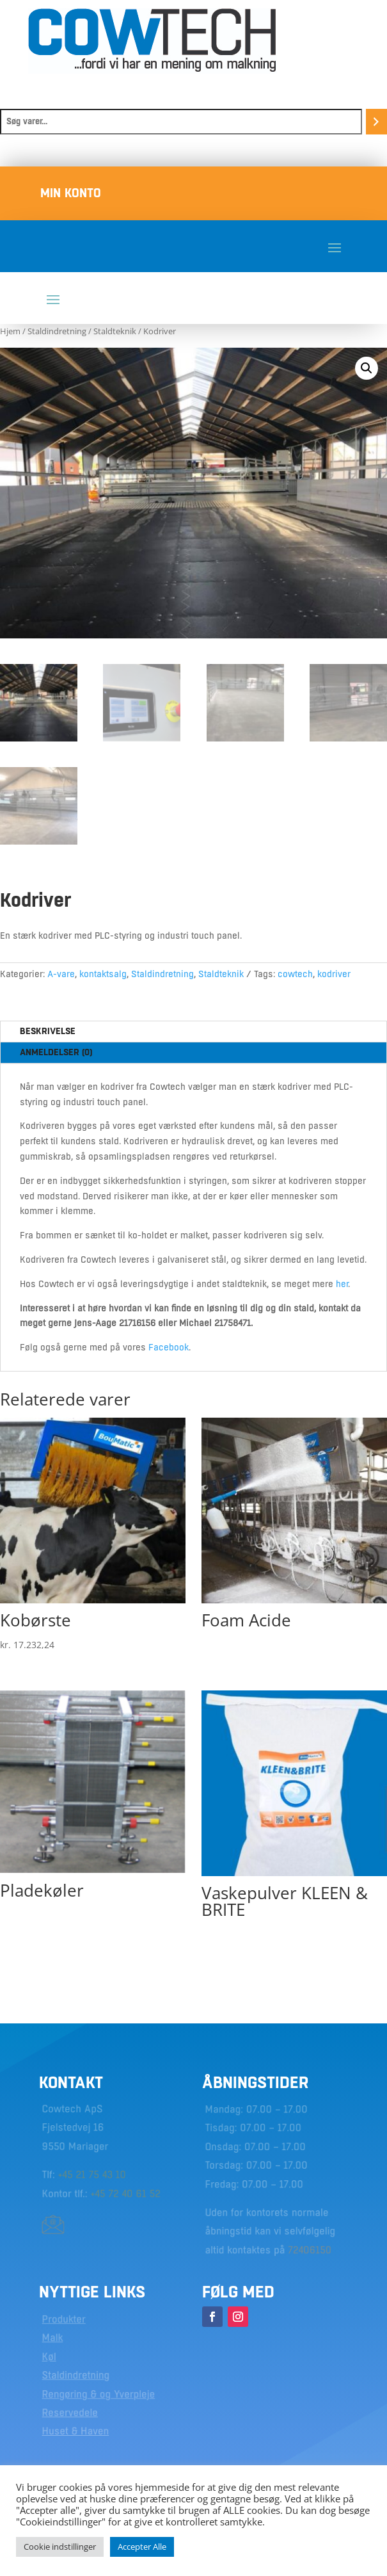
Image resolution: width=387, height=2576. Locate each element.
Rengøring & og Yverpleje (98, 2394)
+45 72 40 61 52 (125, 2193)
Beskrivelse (47, 1031)
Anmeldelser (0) (56, 1052)
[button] (366, 368)
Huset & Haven (76, 2430)
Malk (53, 2339)
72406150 (309, 2248)
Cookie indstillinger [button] (60, 2546)
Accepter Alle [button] (142, 2546)
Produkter (64, 2320)
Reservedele (70, 2412)
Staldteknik (114, 331)
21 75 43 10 (100, 2174)
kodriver (334, 974)
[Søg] (376, 121)
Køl (50, 2357)
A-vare (61, 974)
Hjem (10, 331)
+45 (67, 2174)
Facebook (168, 1347)
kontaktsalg (103, 974)
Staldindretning (57, 331)
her (342, 1284)
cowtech (295, 974)
